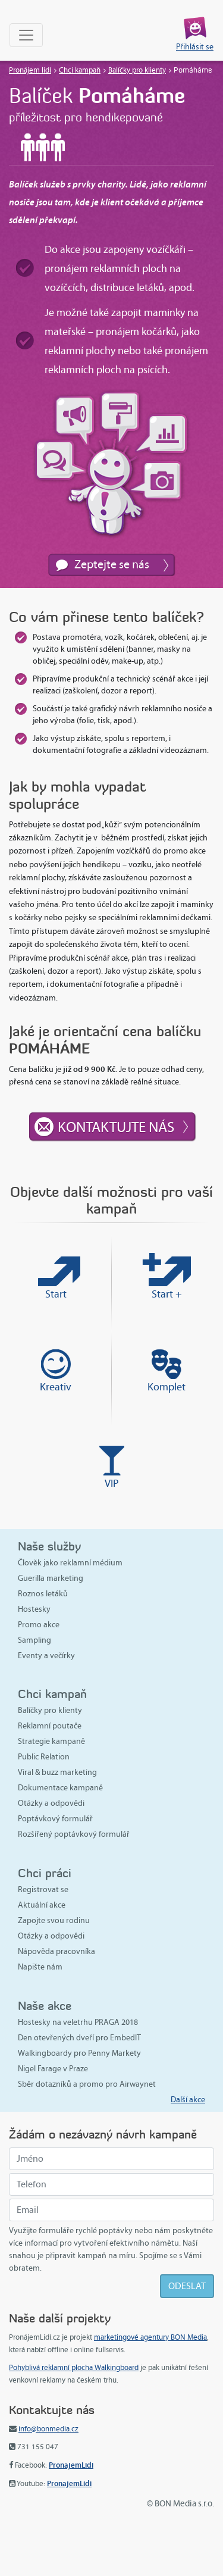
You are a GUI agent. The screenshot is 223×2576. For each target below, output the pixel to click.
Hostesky (34, 1609)
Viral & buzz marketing (57, 1772)
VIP (112, 1483)
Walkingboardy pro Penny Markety (79, 2053)
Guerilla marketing (50, 1578)
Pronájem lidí (30, 70)
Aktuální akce (41, 1905)
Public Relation (44, 1757)
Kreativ (55, 1386)
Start (56, 1293)
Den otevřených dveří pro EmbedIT (79, 2038)
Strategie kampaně (51, 1741)
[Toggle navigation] (26, 35)
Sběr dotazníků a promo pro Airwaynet (87, 2084)
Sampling (34, 1640)
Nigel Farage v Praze (53, 2069)
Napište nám (40, 1967)
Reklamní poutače (49, 1726)
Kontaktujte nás (116, 1127)
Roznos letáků (43, 1594)
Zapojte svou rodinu (54, 1920)
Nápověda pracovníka (56, 1951)
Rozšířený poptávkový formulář (74, 1834)
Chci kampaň (79, 70)
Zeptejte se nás (111, 564)
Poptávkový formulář (55, 1819)
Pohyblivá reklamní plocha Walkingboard (74, 2367)
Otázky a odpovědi (51, 1803)
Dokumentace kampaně (60, 1788)
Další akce (188, 2099)
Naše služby (49, 1546)
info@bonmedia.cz (48, 2429)
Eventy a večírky (46, 1655)
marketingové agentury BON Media (150, 2337)
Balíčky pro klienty (137, 70)
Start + (167, 1293)
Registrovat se (43, 1889)
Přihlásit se (194, 47)
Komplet (166, 1386)
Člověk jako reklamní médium (70, 1563)
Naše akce (44, 2005)
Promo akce (38, 1625)
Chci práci (44, 1872)
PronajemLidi (71, 2465)
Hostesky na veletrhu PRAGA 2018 (78, 2022)
